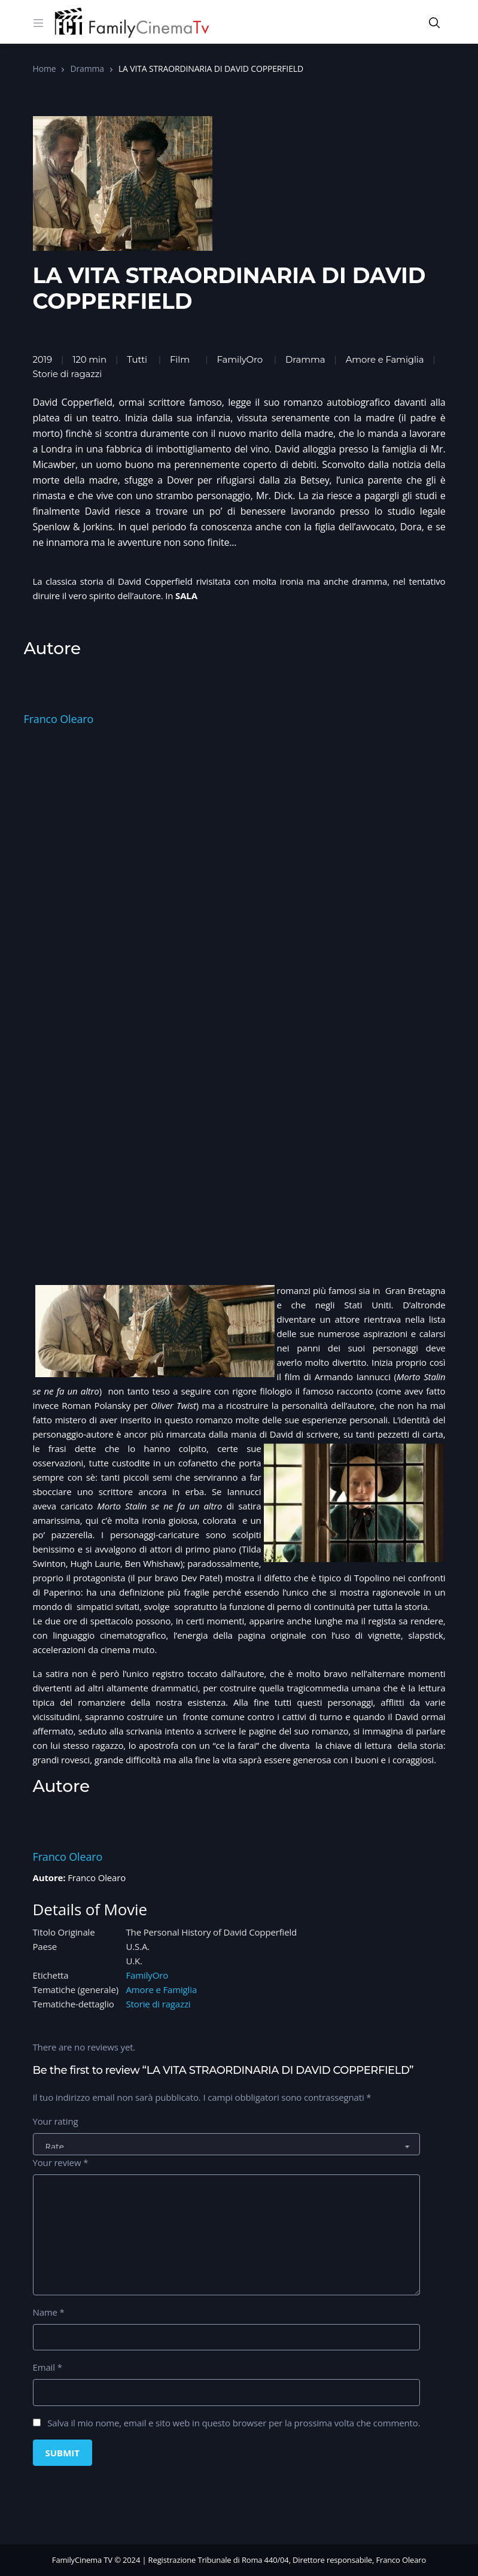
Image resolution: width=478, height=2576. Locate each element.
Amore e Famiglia (161, 1989)
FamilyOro (240, 359)
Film (180, 359)
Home (44, 68)
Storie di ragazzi (158, 2004)
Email (47, 2367)
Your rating (55, 2121)
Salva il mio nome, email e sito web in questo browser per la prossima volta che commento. (233, 2423)
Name (49, 2312)
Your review (61, 2162)
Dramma (86, 68)
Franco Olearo (59, 719)
